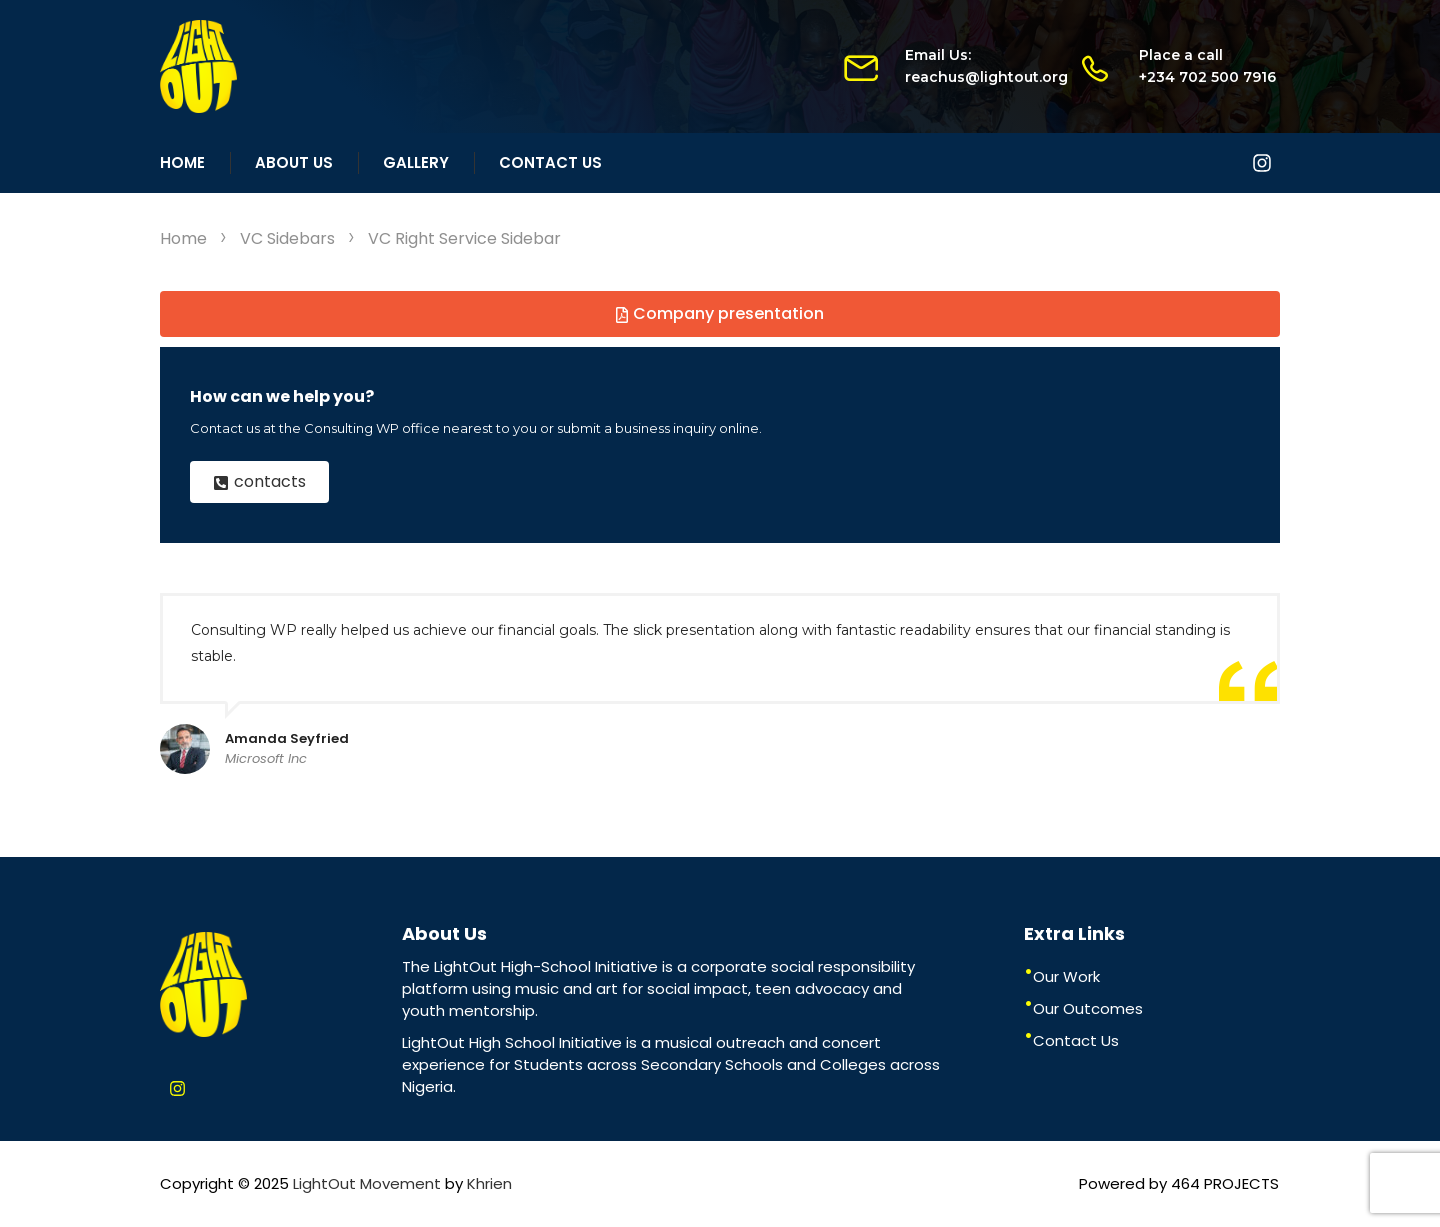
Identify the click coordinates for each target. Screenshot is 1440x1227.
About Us (294, 162)
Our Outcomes (1088, 1008)
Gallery (416, 162)
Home (182, 162)
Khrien (489, 1183)
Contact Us (550, 162)
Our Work (1066, 976)
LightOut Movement (367, 1183)
